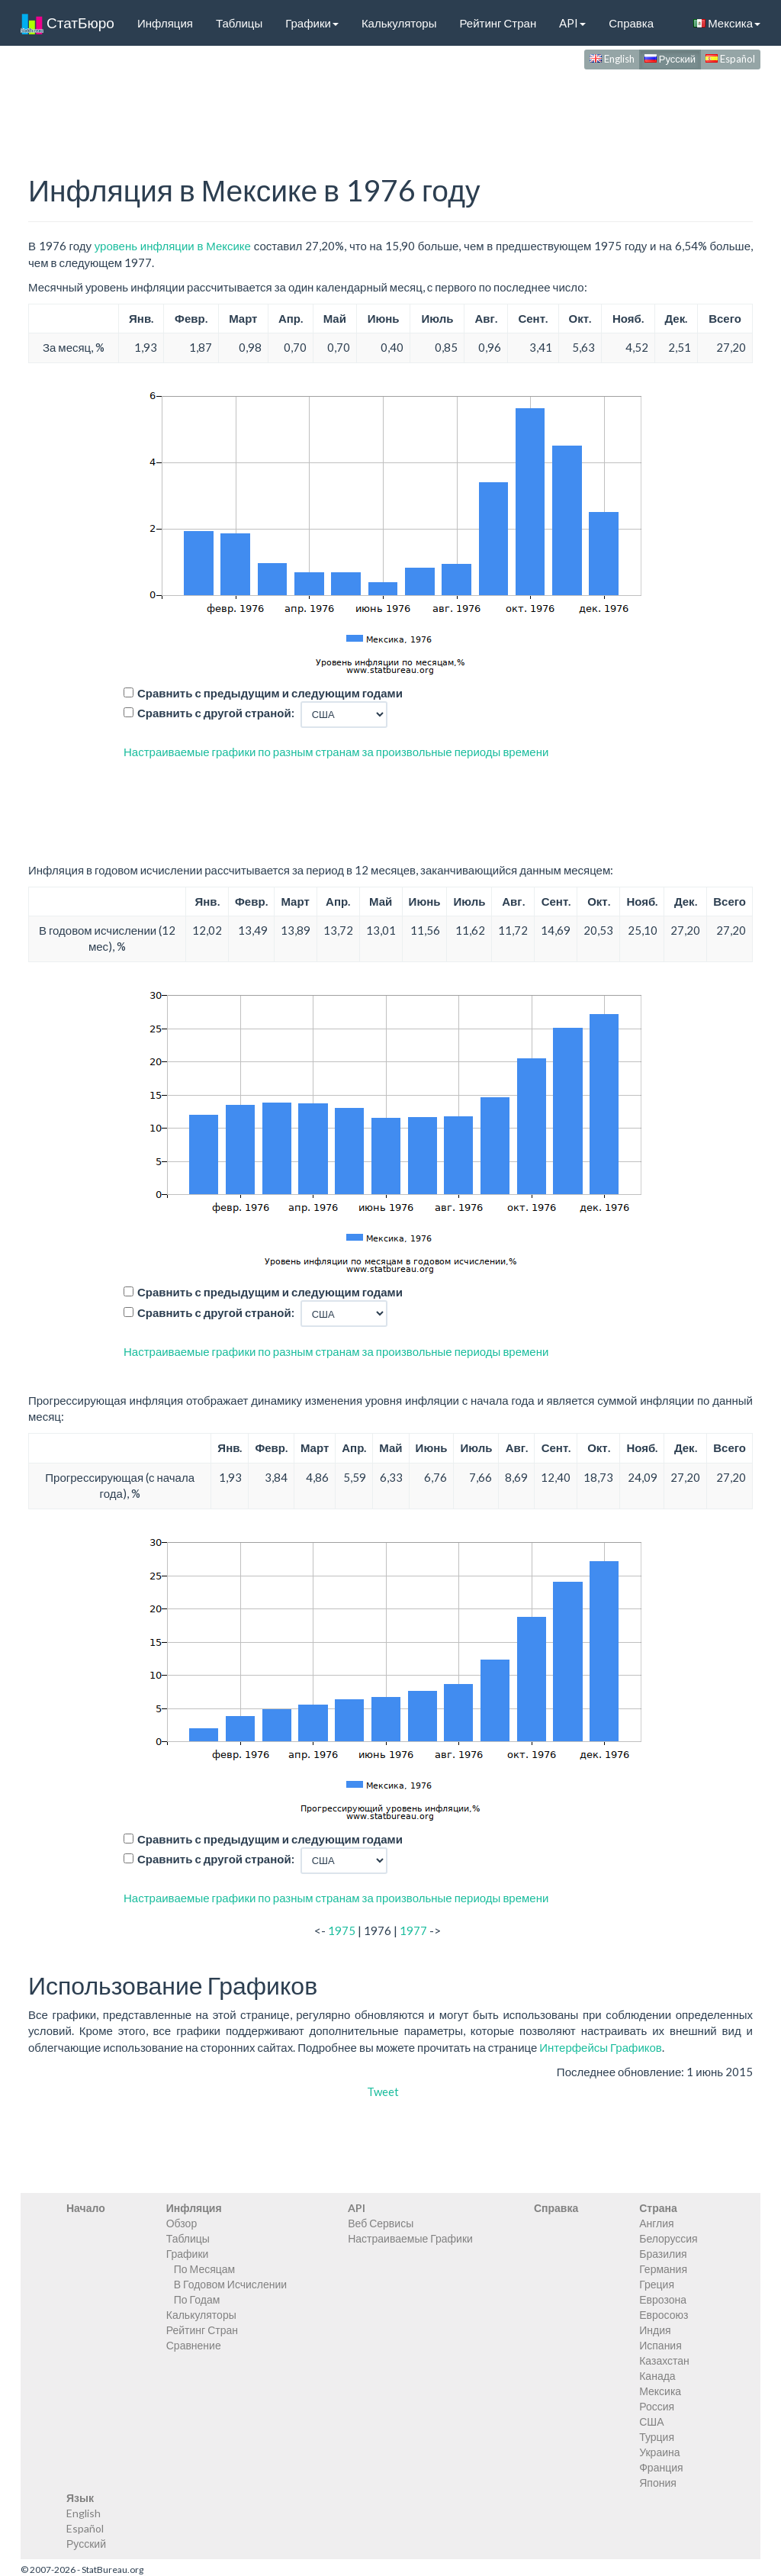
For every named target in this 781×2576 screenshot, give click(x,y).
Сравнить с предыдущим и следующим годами (270, 693)
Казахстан (664, 2360)
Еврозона (662, 2299)
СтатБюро (67, 22)
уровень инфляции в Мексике (173, 246)
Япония (658, 2482)
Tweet (383, 2091)
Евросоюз (663, 2314)
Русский (670, 59)
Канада (657, 2375)
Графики (312, 23)
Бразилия (662, 2253)
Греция (656, 2284)
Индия (654, 2329)
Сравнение (193, 2345)
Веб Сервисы (380, 2223)
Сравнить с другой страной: (215, 713)
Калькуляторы (399, 23)
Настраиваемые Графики (410, 2238)
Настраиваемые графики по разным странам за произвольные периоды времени (336, 751)
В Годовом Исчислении (230, 2284)
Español (730, 59)
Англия (656, 2223)
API (572, 23)
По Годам (197, 2299)
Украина (659, 2452)
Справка (631, 23)
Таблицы (239, 23)
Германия (663, 2268)
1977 (413, 1930)
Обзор (181, 2223)
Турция (656, 2436)
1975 (341, 1930)
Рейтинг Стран (497, 23)
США (651, 2421)
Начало (85, 2207)
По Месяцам (204, 2268)
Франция (661, 2467)
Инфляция (165, 23)
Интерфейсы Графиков (600, 2047)
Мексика (726, 23)
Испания (660, 2345)
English (612, 59)
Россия (656, 2406)
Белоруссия (668, 2238)
